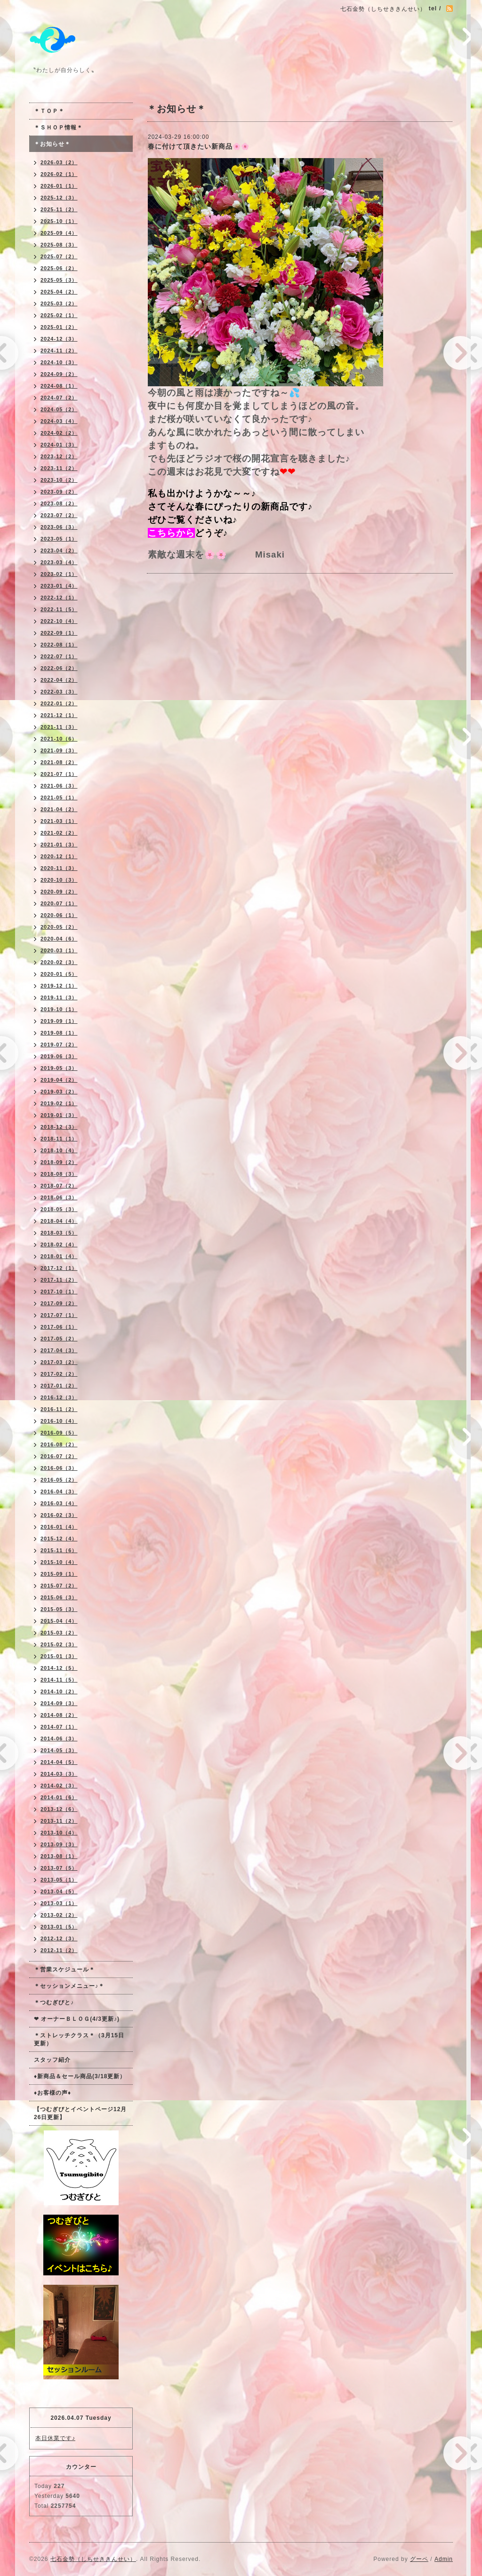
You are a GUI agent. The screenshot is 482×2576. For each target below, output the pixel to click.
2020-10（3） (59, 880)
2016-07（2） (59, 1456)
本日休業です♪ (55, 2438)
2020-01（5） (59, 974)
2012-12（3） (59, 1938)
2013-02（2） (59, 1915)
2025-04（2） (59, 292)
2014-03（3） (59, 1774)
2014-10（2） (59, 1691)
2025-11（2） (59, 209)
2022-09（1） (59, 633)
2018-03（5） (59, 1233)
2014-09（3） (59, 1703)
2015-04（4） (59, 1621)
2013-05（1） (59, 1879)
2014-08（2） (59, 1715)
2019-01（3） (59, 1115)
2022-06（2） (59, 668)
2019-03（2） (59, 1091)
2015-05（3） (59, 1609)
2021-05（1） (59, 797)
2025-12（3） (59, 197)
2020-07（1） (59, 903)
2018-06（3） (59, 1197)
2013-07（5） (59, 1868)
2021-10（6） (59, 739)
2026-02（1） (59, 174)
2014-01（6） (59, 1797)
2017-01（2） (59, 1385)
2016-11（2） (59, 1409)
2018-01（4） (59, 1256)
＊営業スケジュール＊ (64, 1969)
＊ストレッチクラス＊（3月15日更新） (79, 2039)
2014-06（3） (59, 1738)
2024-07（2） (59, 397)
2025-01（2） (59, 327)
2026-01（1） (59, 186)
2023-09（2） (59, 491)
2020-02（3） (59, 962)
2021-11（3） (59, 727)
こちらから (171, 533)
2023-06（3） (59, 527)
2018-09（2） (59, 1162)
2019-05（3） (59, 1068)
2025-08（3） (59, 244)
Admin (443, 2559)
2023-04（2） (59, 550)
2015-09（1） (59, 1574)
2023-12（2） (59, 456)
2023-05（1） (59, 539)
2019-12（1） (59, 986)
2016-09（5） (59, 1433)
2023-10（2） (59, 480)
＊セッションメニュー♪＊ (69, 1986)
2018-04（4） (59, 1221)
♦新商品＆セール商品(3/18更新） (80, 2076)
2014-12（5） (59, 1668)
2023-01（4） (59, 586)
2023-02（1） (59, 574)
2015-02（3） (59, 1644)
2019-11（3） (59, 997)
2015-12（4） (59, 1538)
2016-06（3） (59, 1468)
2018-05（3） (59, 1209)
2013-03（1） (59, 1903)
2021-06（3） (59, 786)
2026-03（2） (59, 162)
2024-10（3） (59, 362)
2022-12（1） (59, 597)
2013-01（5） (59, 1927)
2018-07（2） (59, 1185)
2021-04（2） (59, 809)
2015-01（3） (59, 1656)
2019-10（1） (59, 1009)
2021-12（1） (59, 715)
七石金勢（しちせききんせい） (93, 2559)
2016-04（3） (59, 1491)
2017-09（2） (59, 1303)
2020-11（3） (59, 868)
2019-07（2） (59, 1044)
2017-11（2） (59, 1280)
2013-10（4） (59, 1832)
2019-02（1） (59, 1103)
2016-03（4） (59, 1503)
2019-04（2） (59, 1080)
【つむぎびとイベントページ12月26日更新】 (80, 2113)
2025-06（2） (59, 268)
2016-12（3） (59, 1397)
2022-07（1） (59, 656)
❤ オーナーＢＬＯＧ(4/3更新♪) (77, 2019)
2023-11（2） (59, 468)
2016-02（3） (59, 1515)
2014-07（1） (59, 1727)
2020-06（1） (59, 915)
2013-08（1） (59, 1856)
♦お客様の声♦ (52, 2093)
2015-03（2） (59, 1632)
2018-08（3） (59, 1174)
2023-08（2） (59, 503)
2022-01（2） (59, 703)
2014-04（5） (59, 1762)
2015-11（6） (59, 1550)
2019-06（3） (59, 1056)
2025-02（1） (59, 315)
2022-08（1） (59, 644)
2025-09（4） (59, 233)
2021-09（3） (59, 750)
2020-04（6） (59, 938)
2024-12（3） (59, 339)
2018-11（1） (59, 1138)
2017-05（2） (59, 1338)
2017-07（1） (59, 1315)
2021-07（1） (59, 774)
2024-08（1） (59, 386)
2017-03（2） (59, 1362)
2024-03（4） (59, 421)
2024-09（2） (59, 374)
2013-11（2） (59, 1821)
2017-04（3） (59, 1350)
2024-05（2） (59, 409)
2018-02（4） (59, 1244)
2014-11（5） (59, 1680)
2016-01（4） (59, 1527)
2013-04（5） (59, 1891)
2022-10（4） (59, 621)
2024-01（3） (59, 444)
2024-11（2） (59, 350)
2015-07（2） (59, 1585)
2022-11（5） (59, 609)
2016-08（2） (59, 1444)
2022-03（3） (59, 691)
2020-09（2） (59, 891)
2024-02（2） (59, 433)
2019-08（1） (59, 1033)
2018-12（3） (59, 1127)
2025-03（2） (59, 303)
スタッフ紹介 (52, 2060)
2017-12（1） (59, 1268)
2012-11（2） (59, 1950)
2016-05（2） (59, 1480)
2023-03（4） (59, 562)
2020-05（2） (59, 927)
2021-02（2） (59, 833)
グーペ (419, 2559)
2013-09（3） (59, 1844)
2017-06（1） (59, 1327)
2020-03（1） (59, 950)
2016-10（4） (59, 1421)
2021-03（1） (59, 821)
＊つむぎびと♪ (54, 2002)
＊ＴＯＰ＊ (49, 111)
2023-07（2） (59, 515)
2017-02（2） (59, 1374)
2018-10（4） (59, 1150)
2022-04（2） (59, 680)
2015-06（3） (59, 1597)
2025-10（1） (59, 221)
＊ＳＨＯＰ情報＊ (58, 127)
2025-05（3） (59, 280)
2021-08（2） (59, 762)
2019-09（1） (59, 1021)
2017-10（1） (59, 1291)
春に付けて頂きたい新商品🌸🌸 (198, 146)
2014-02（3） (59, 1785)
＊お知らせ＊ (52, 144)
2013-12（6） (59, 1809)
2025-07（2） (59, 256)
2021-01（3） (59, 844)
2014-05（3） (59, 1750)
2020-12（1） (59, 856)
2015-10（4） (59, 1562)
